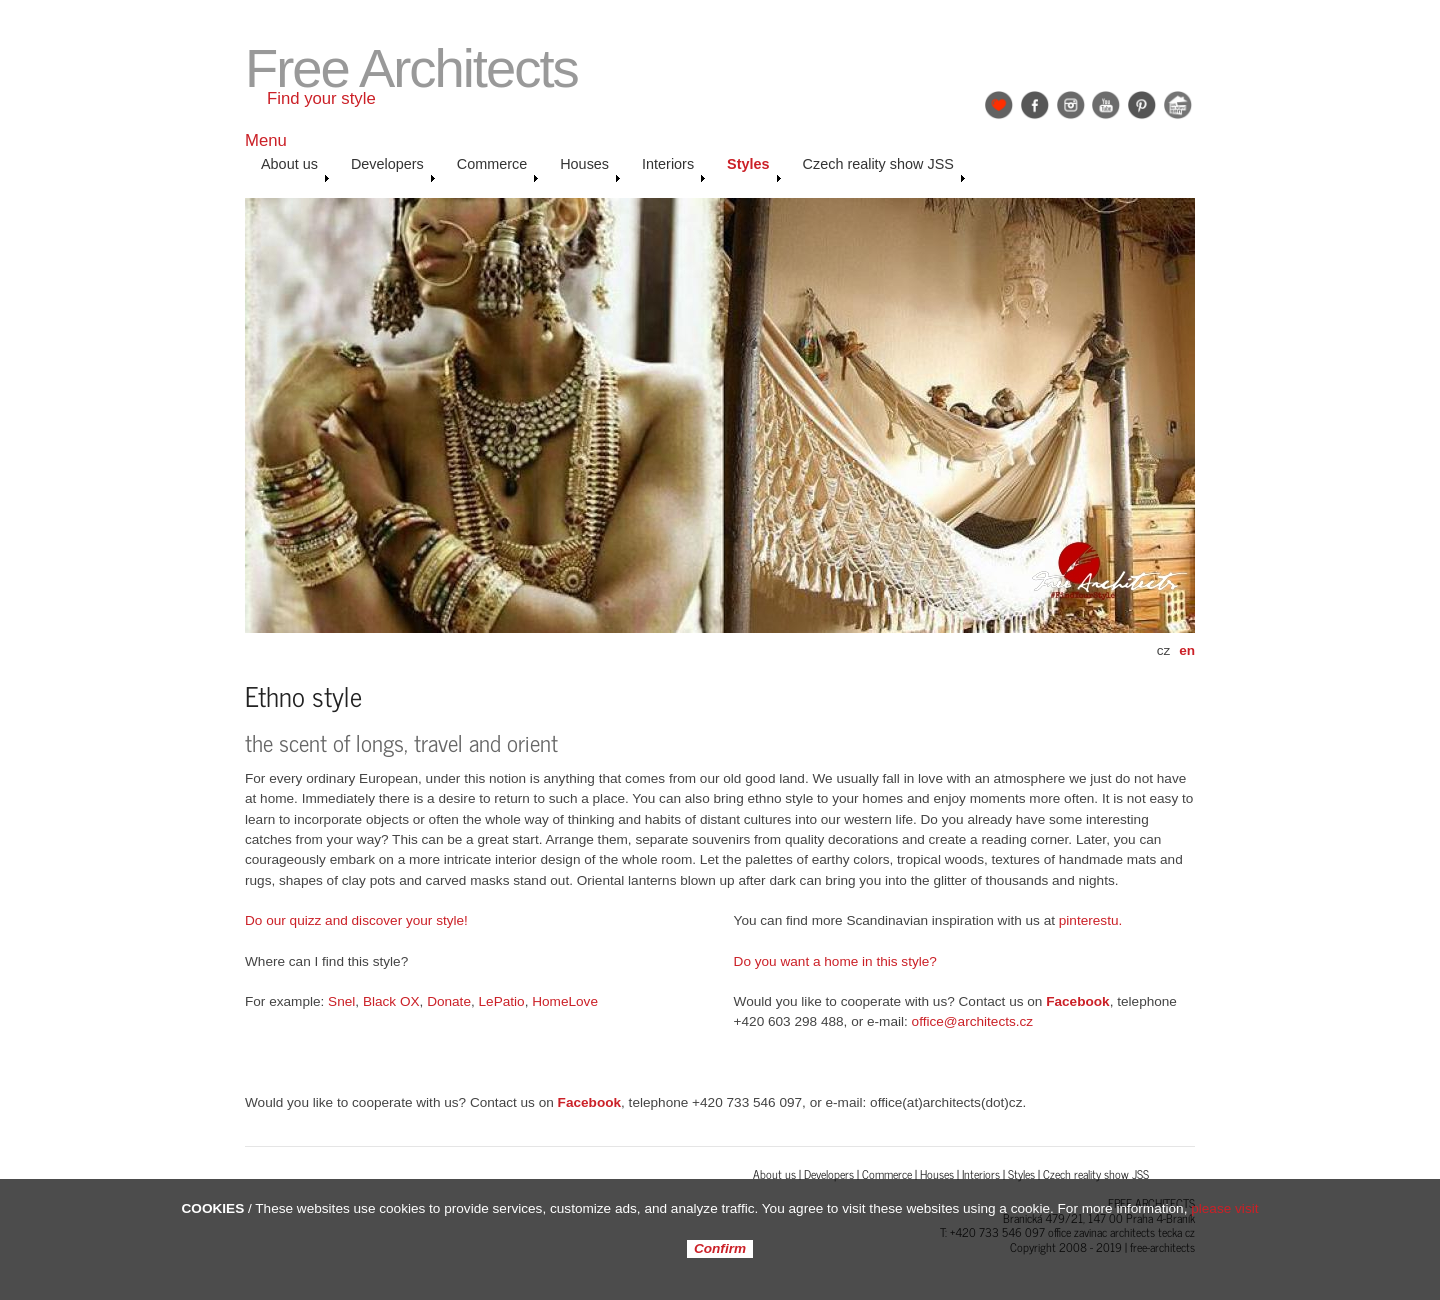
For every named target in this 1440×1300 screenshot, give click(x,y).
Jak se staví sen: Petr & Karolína (1178, 105)
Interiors (674, 169)
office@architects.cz (973, 1021)
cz (1164, 650)
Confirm (720, 1249)
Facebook (1035, 105)
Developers (393, 169)
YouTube (1106, 105)
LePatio (502, 1001)
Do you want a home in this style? (835, 961)
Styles (754, 169)
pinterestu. (1090, 920)
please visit (1224, 1208)
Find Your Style (999, 105)
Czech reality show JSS (884, 169)
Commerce (498, 169)
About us (295, 169)
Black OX (391, 1001)
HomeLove (565, 1001)
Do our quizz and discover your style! (356, 920)
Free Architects (411, 68)
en (1187, 650)
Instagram (1071, 105)
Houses (590, 169)
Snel (341, 1001)
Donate (449, 1001)
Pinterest (1142, 105)
